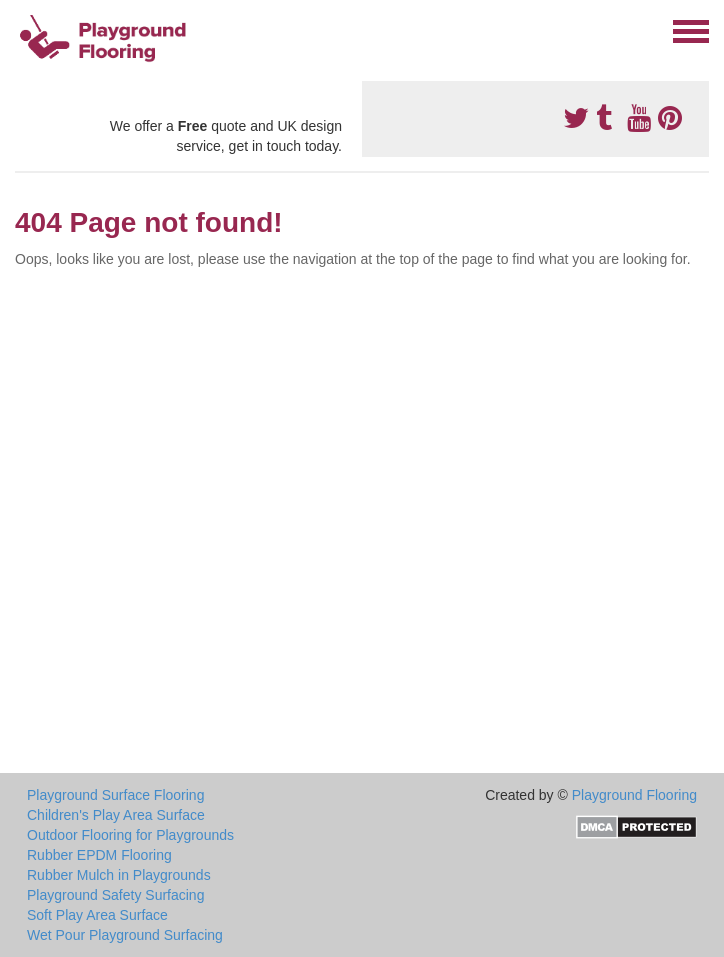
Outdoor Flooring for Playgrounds (130, 835)
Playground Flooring (634, 795)
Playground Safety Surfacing (115, 895)
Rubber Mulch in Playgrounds (119, 875)
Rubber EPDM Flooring (99, 855)
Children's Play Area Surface (116, 815)
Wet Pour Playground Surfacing (125, 935)
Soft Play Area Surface (97, 915)
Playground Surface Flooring (115, 795)
